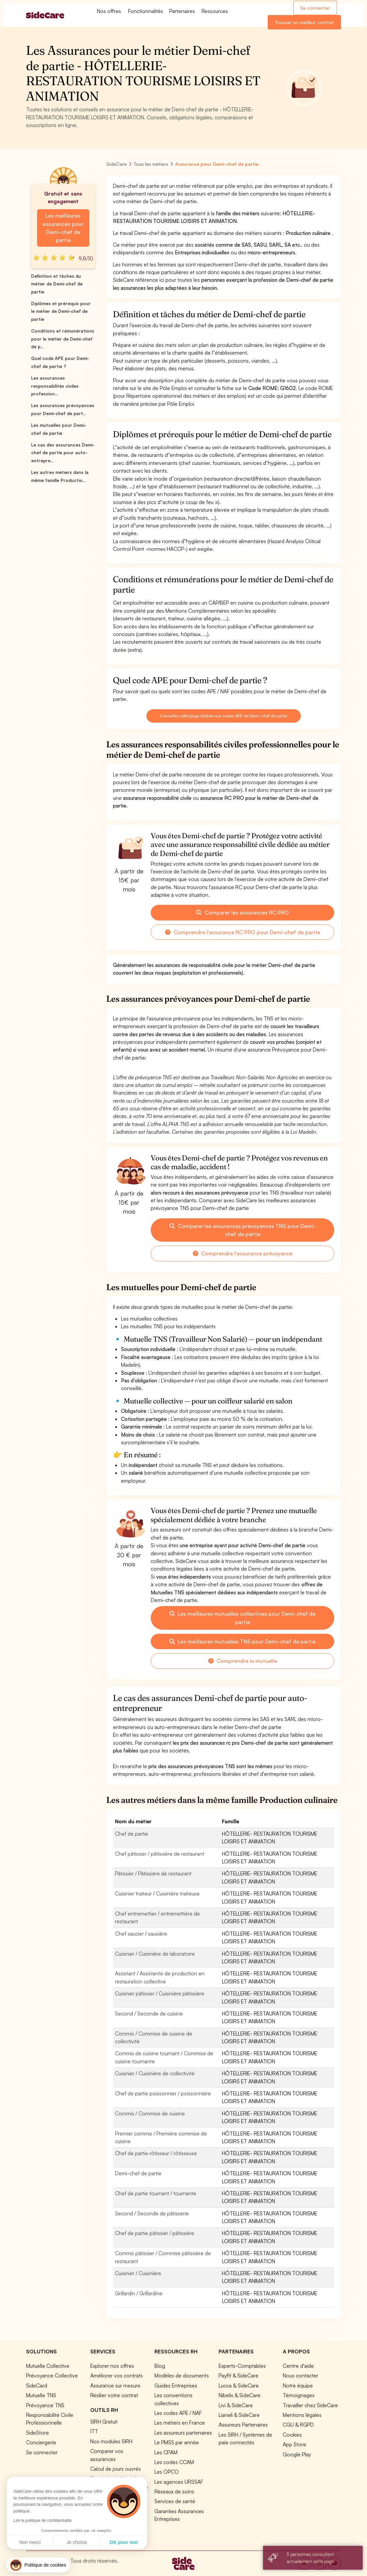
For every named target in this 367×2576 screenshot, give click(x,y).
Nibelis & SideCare (239, 2395)
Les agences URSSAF (178, 2481)
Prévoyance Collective (52, 2375)
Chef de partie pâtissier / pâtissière (154, 2233)
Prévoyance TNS (45, 2405)
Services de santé (174, 2501)
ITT (94, 2431)
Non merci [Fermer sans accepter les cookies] (30, 2542)
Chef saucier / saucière (141, 1933)
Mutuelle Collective (48, 2365)
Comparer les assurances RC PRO (242, 912)
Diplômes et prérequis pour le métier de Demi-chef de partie (61, 311)
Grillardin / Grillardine (138, 2293)
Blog (159, 2365)
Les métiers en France (179, 2422)
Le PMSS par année (176, 2442)
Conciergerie (41, 2442)
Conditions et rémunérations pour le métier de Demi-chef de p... (62, 338)
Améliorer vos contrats (116, 2375)
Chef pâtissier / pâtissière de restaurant (159, 1853)
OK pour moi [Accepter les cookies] (124, 2542)
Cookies (292, 2434)
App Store (294, 2444)
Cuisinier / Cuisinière (138, 2273)
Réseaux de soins (174, 2491)
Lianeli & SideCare (239, 2415)
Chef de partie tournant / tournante (155, 2193)
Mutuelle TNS (41, 2395)
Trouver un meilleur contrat (304, 22)
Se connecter (315, 8)
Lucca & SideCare (239, 2385)
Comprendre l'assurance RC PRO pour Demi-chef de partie (242, 932)
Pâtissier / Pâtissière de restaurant (153, 1873)
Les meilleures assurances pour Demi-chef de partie (63, 227)
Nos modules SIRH (111, 2441)
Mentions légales (302, 2415)
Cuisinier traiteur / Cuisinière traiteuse (157, 1893)
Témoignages (299, 2395)
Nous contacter (300, 2375)
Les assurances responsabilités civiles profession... (55, 385)
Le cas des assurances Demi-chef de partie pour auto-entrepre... (63, 452)
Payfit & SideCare (238, 2375)
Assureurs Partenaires (243, 2424)
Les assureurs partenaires (183, 2432)
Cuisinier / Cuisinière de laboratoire (155, 1953)
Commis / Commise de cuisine (150, 2113)
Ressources (215, 11)
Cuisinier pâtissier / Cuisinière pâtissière (159, 1993)
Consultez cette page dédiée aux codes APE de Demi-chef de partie (223, 715)
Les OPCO (166, 2471)
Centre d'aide (298, 2365)
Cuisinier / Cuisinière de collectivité (155, 2073)
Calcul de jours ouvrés (115, 2468)
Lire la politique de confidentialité (42, 2520)
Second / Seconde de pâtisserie (152, 2213)
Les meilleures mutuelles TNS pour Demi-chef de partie (242, 1641)
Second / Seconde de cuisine (149, 2013)
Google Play (297, 2454)
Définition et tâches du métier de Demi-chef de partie (57, 283)
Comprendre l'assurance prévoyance (242, 1253)
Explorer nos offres (112, 2365)
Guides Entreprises (175, 2385)
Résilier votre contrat (114, 2395)
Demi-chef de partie (138, 2173)
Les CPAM (165, 2452)
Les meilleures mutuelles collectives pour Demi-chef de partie (242, 1617)
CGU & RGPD (298, 2424)
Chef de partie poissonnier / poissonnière (163, 2093)
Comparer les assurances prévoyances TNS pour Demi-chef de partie (242, 1230)
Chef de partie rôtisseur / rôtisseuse (156, 2153)
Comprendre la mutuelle (242, 1661)
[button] (38, 2565)
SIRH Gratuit (104, 2421)
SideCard (36, 2385)
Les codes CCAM (174, 2462)
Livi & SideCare (236, 2405)
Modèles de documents (181, 2375)
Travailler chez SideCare (310, 2405)
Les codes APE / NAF (178, 2413)
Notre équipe (298, 2385)
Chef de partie (131, 1833)
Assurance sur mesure (115, 2385)
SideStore (37, 2432)
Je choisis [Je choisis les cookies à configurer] (77, 2542)
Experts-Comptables (242, 2365)
